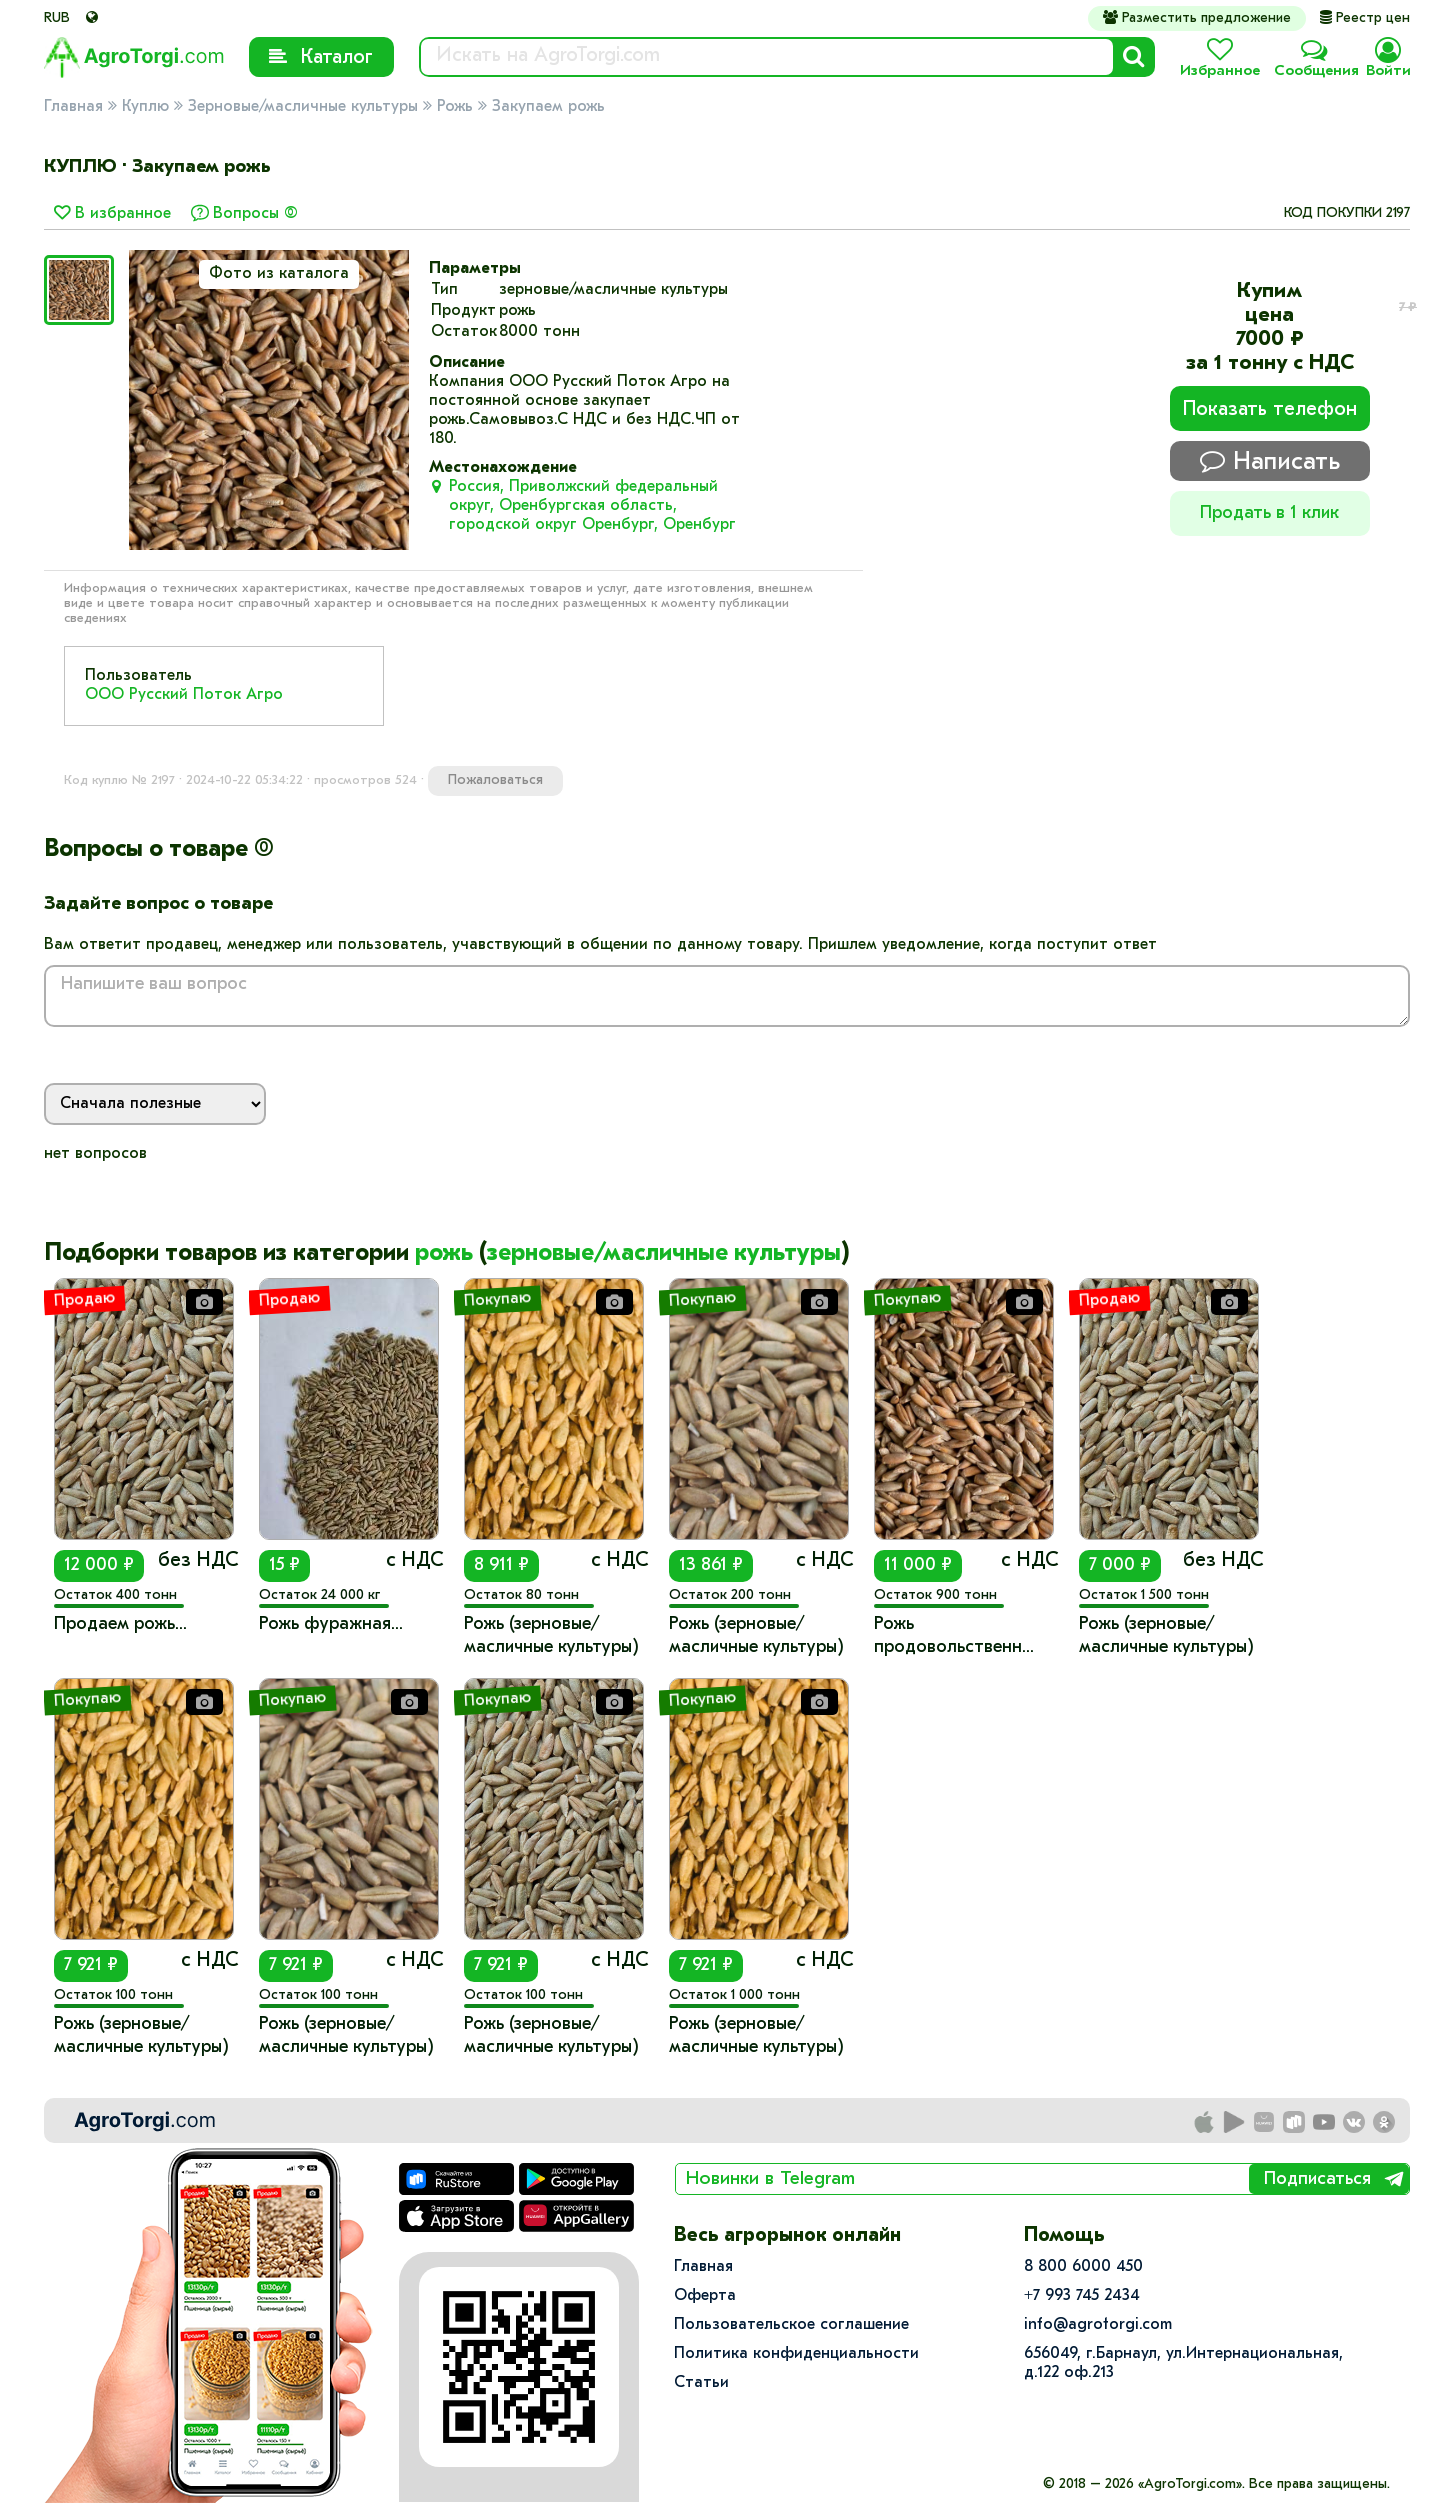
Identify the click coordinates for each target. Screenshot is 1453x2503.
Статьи (701, 2383)
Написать (1270, 461)
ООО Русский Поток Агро (184, 695)
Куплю (145, 107)
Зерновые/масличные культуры (303, 107)
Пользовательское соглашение (791, 2325)
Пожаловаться (495, 780)
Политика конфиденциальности (796, 2354)
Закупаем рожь (548, 107)
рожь (444, 1254)
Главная (73, 107)
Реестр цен (1365, 18)
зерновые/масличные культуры (664, 1254)
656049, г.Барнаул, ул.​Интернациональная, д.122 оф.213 (1183, 2363)
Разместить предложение (1197, 18)
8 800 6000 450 (1083, 2267)
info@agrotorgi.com (1098, 2325)
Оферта (705, 2296)
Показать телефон (1270, 410)
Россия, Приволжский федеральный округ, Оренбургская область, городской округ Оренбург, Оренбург (592, 506)
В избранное (112, 214)
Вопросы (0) (255, 214)
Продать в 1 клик (1269, 513)
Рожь (455, 107)
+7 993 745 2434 (1082, 2296)
